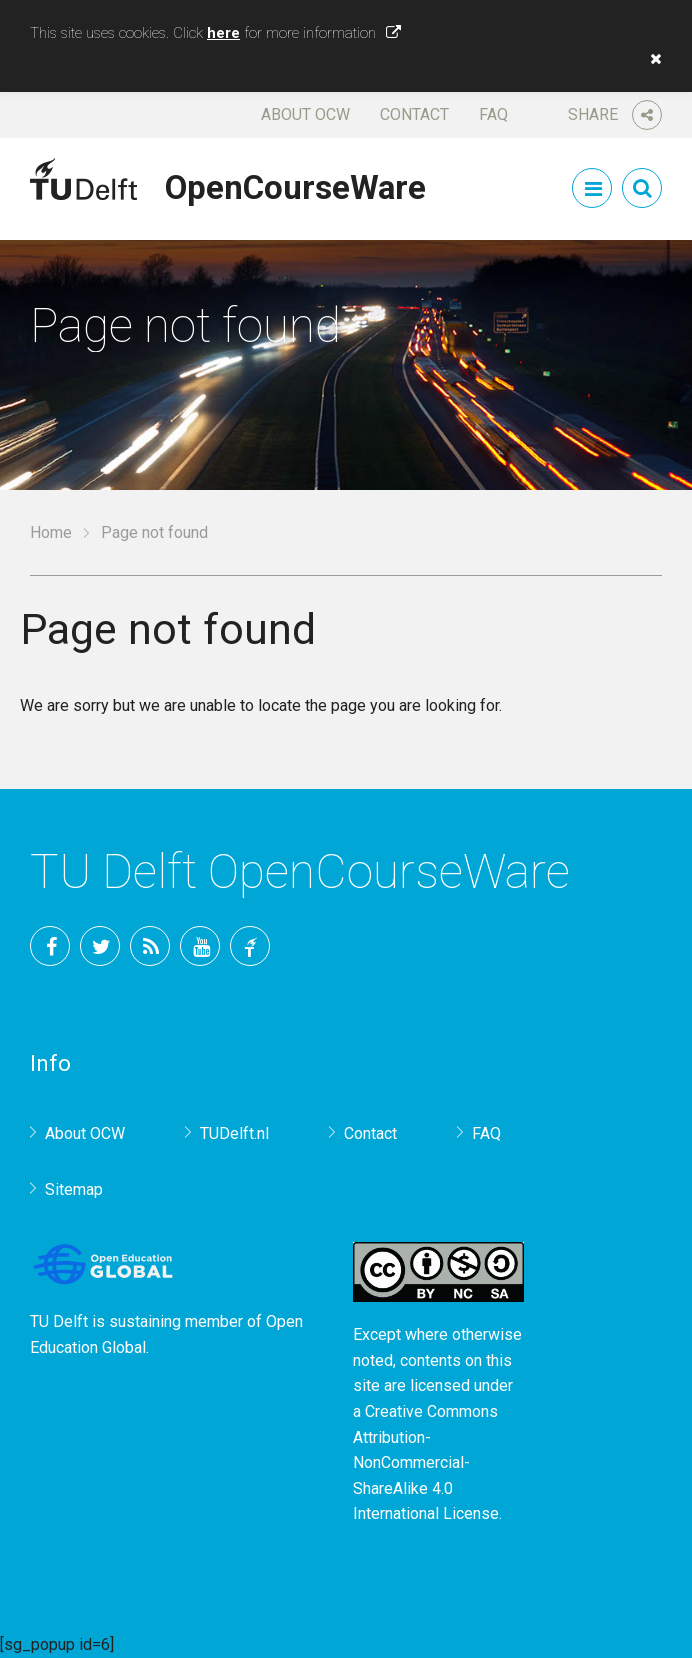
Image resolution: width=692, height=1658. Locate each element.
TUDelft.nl (234, 1133)
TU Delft (250, 946)
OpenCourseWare (295, 184)
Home (51, 532)
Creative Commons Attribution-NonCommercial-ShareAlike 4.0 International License (426, 1462)
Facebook (50, 946)
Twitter (100, 946)
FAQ (493, 114)
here (223, 33)
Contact (414, 114)
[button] (651, 59)
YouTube (200, 946)
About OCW (305, 114)
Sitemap (74, 1189)
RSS (150, 946)
